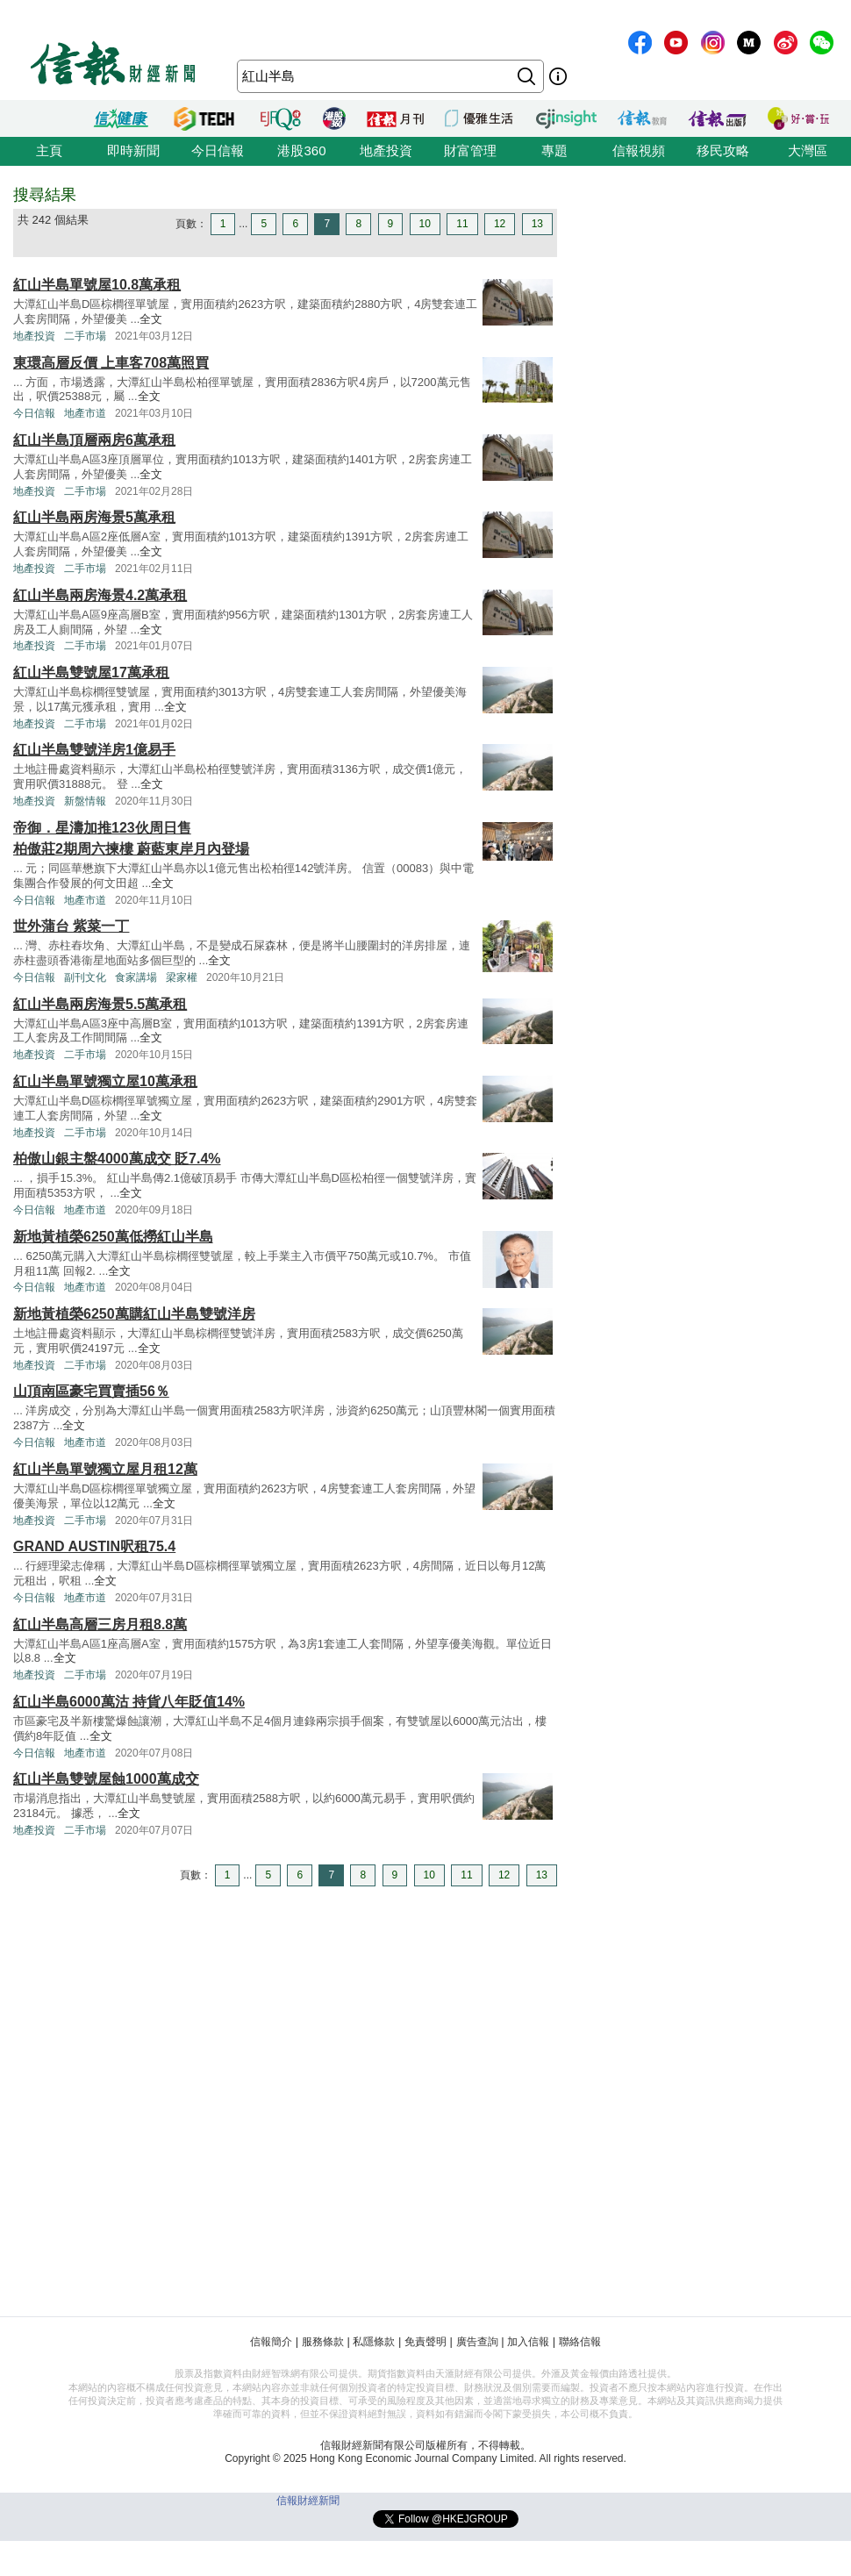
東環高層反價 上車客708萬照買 (111, 362)
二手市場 (85, 336)
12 (499, 224)
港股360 (301, 150)
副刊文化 (85, 977)
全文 (150, 319)
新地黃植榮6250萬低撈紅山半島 (113, 1236)
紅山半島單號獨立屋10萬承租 (105, 1081)
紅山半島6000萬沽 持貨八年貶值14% (129, 1701)
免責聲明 (425, 2342)
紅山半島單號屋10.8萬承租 (97, 284)
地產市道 (85, 413)
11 (462, 224)
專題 (554, 150)
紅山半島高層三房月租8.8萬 (100, 1624)
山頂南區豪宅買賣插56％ (91, 1391)
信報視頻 (638, 150)
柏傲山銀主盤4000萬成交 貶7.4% (117, 1158)
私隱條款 (374, 2342)
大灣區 (807, 150)
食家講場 (136, 977)
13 (537, 224)
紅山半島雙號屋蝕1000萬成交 (106, 1778)
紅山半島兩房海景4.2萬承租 (100, 595)
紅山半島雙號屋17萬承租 (91, 672)
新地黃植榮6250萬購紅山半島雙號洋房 (134, 1313)
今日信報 (217, 150)
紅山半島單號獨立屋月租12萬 (105, 1469)
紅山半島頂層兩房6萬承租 (94, 440)
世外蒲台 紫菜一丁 (71, 926)
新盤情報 (85, 801)
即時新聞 (133, 150)
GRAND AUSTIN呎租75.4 (94, 1546)
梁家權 (181, 977)
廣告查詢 (477, 2342)
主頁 (49, 150)
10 (425, 224)
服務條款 (323, 2342)
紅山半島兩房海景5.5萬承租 (100, 1004)
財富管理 (470, 150)
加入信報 (528, 2342)
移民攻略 (723, 150)
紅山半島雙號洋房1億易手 (94, 749)
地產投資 (386, 150)
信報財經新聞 (308, 2500)
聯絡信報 (580, 2342)
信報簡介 (271, 2342)
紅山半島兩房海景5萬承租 (94, 517)
